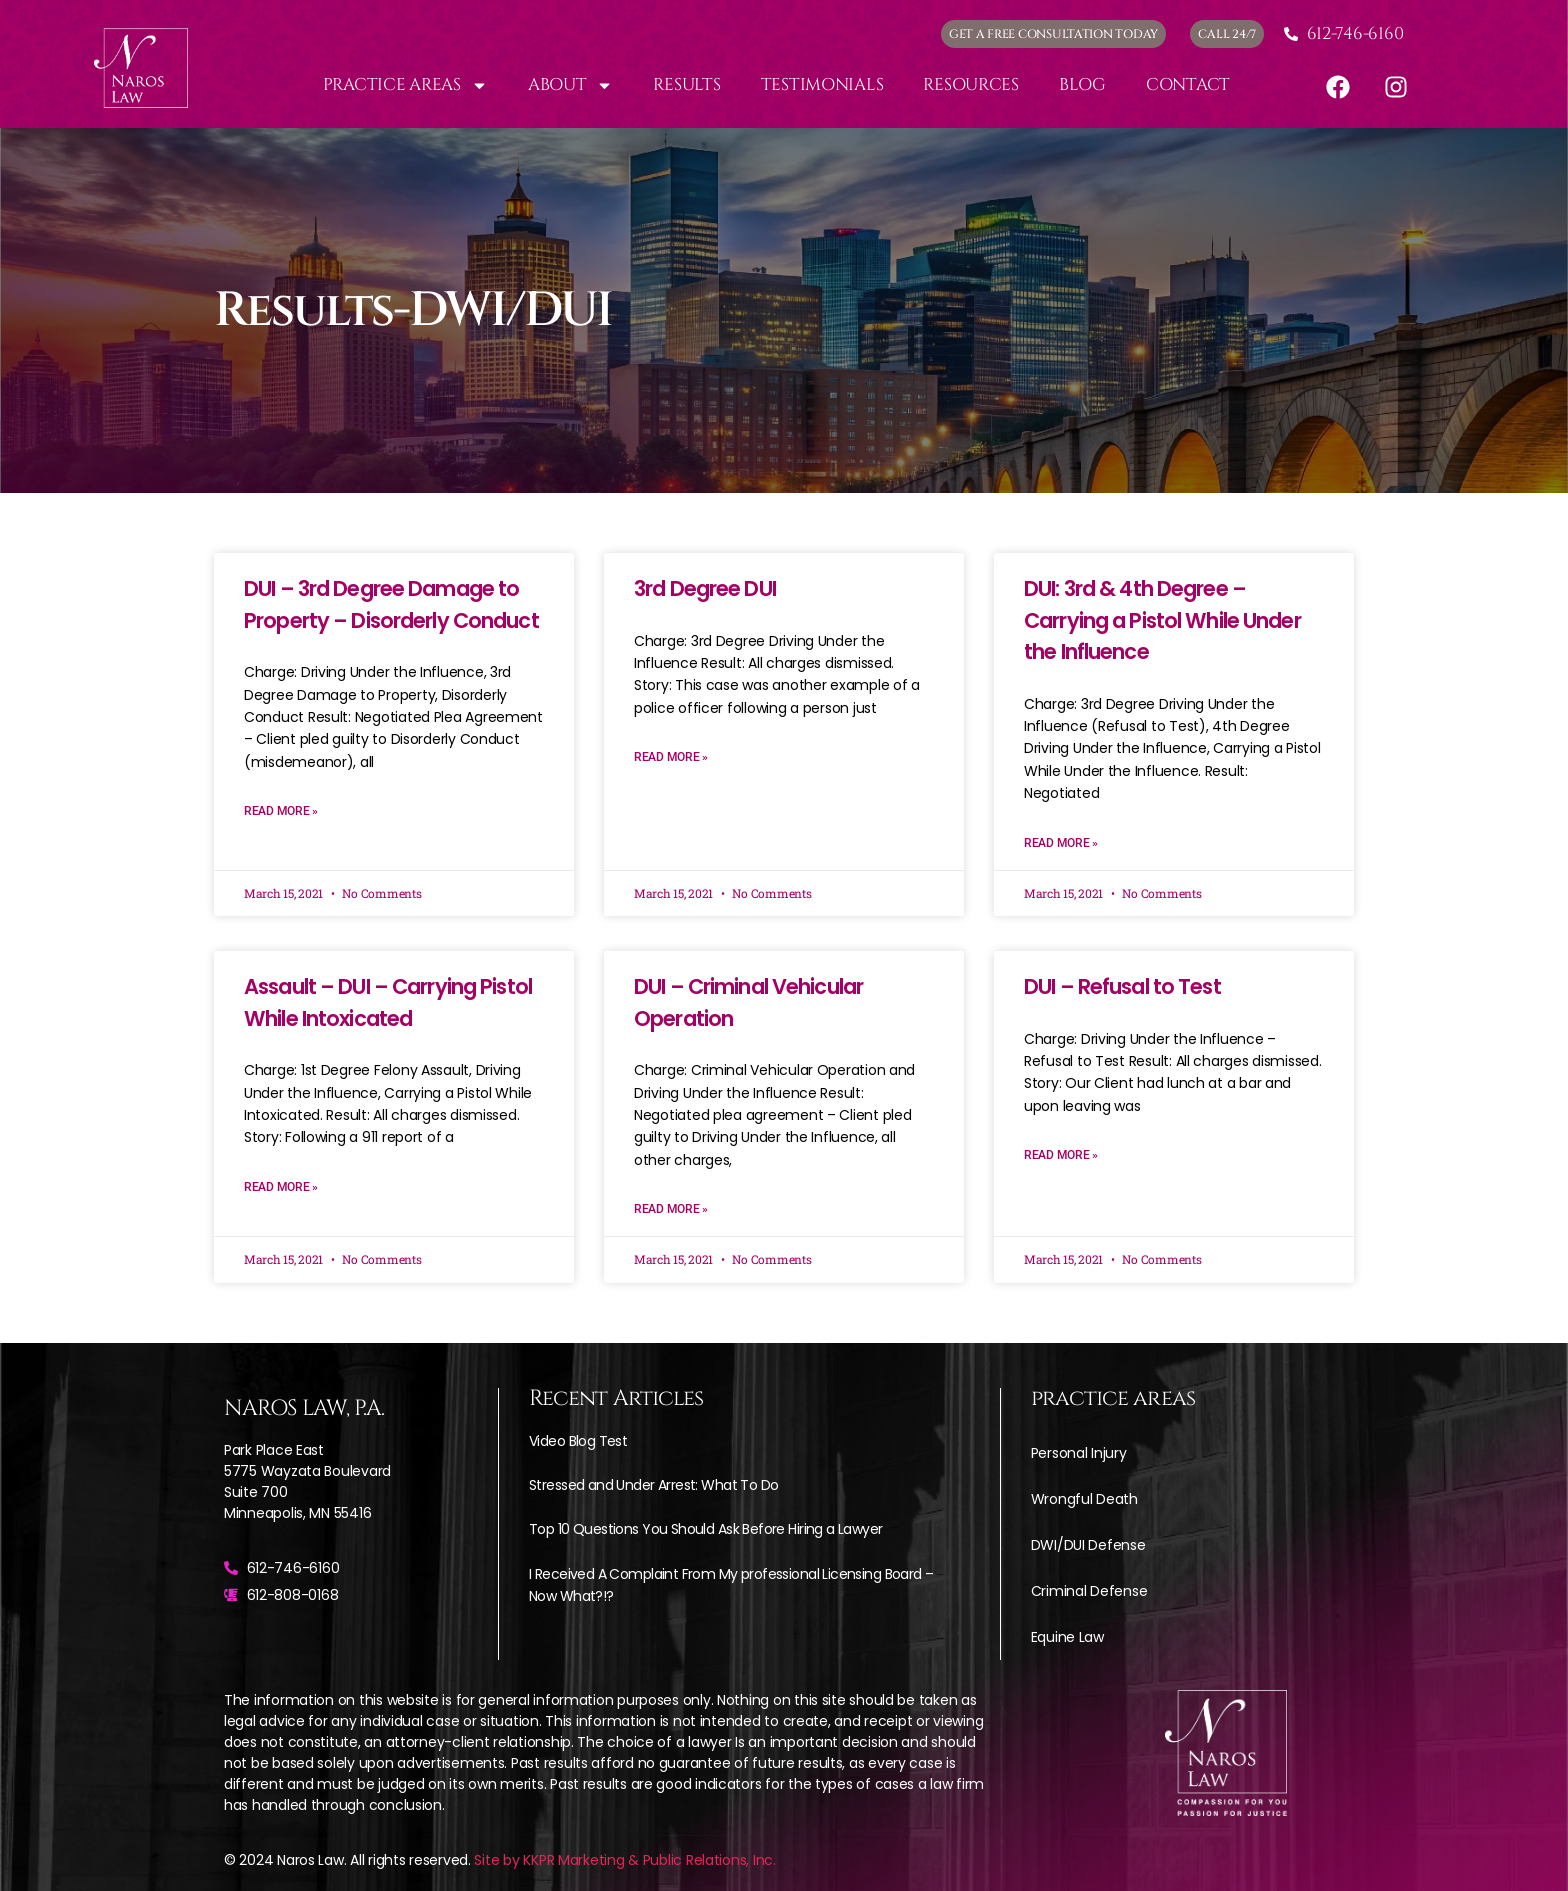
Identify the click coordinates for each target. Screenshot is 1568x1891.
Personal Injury (1079, 1453)
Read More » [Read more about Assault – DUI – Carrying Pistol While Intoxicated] (281, 1187)
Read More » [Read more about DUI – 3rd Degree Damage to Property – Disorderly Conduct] (281, 811)
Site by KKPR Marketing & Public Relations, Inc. (624, 1860)
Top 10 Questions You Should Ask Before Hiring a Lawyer (706, 1529)
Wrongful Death (1084, 1499)
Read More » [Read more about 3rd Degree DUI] (671, 757)
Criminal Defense (1089, 1591)
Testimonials (822, 84)
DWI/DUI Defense (1088, 1545)
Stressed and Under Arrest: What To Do (653, 1485)
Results (686, 84)
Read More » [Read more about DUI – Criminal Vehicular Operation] (671, 1209)
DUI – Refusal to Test (1122, 986)
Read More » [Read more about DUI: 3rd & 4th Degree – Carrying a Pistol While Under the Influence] (1061, 843)
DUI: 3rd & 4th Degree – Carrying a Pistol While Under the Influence (1162, 620)
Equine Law (1067, 1637)
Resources (971, 84)
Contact (1188, 84)
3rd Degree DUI (705, 588)
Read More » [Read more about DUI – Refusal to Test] (1061, 1155)
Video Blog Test (578, 1441)
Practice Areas (405, 85)
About (571, 85)
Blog (1082, 84)
